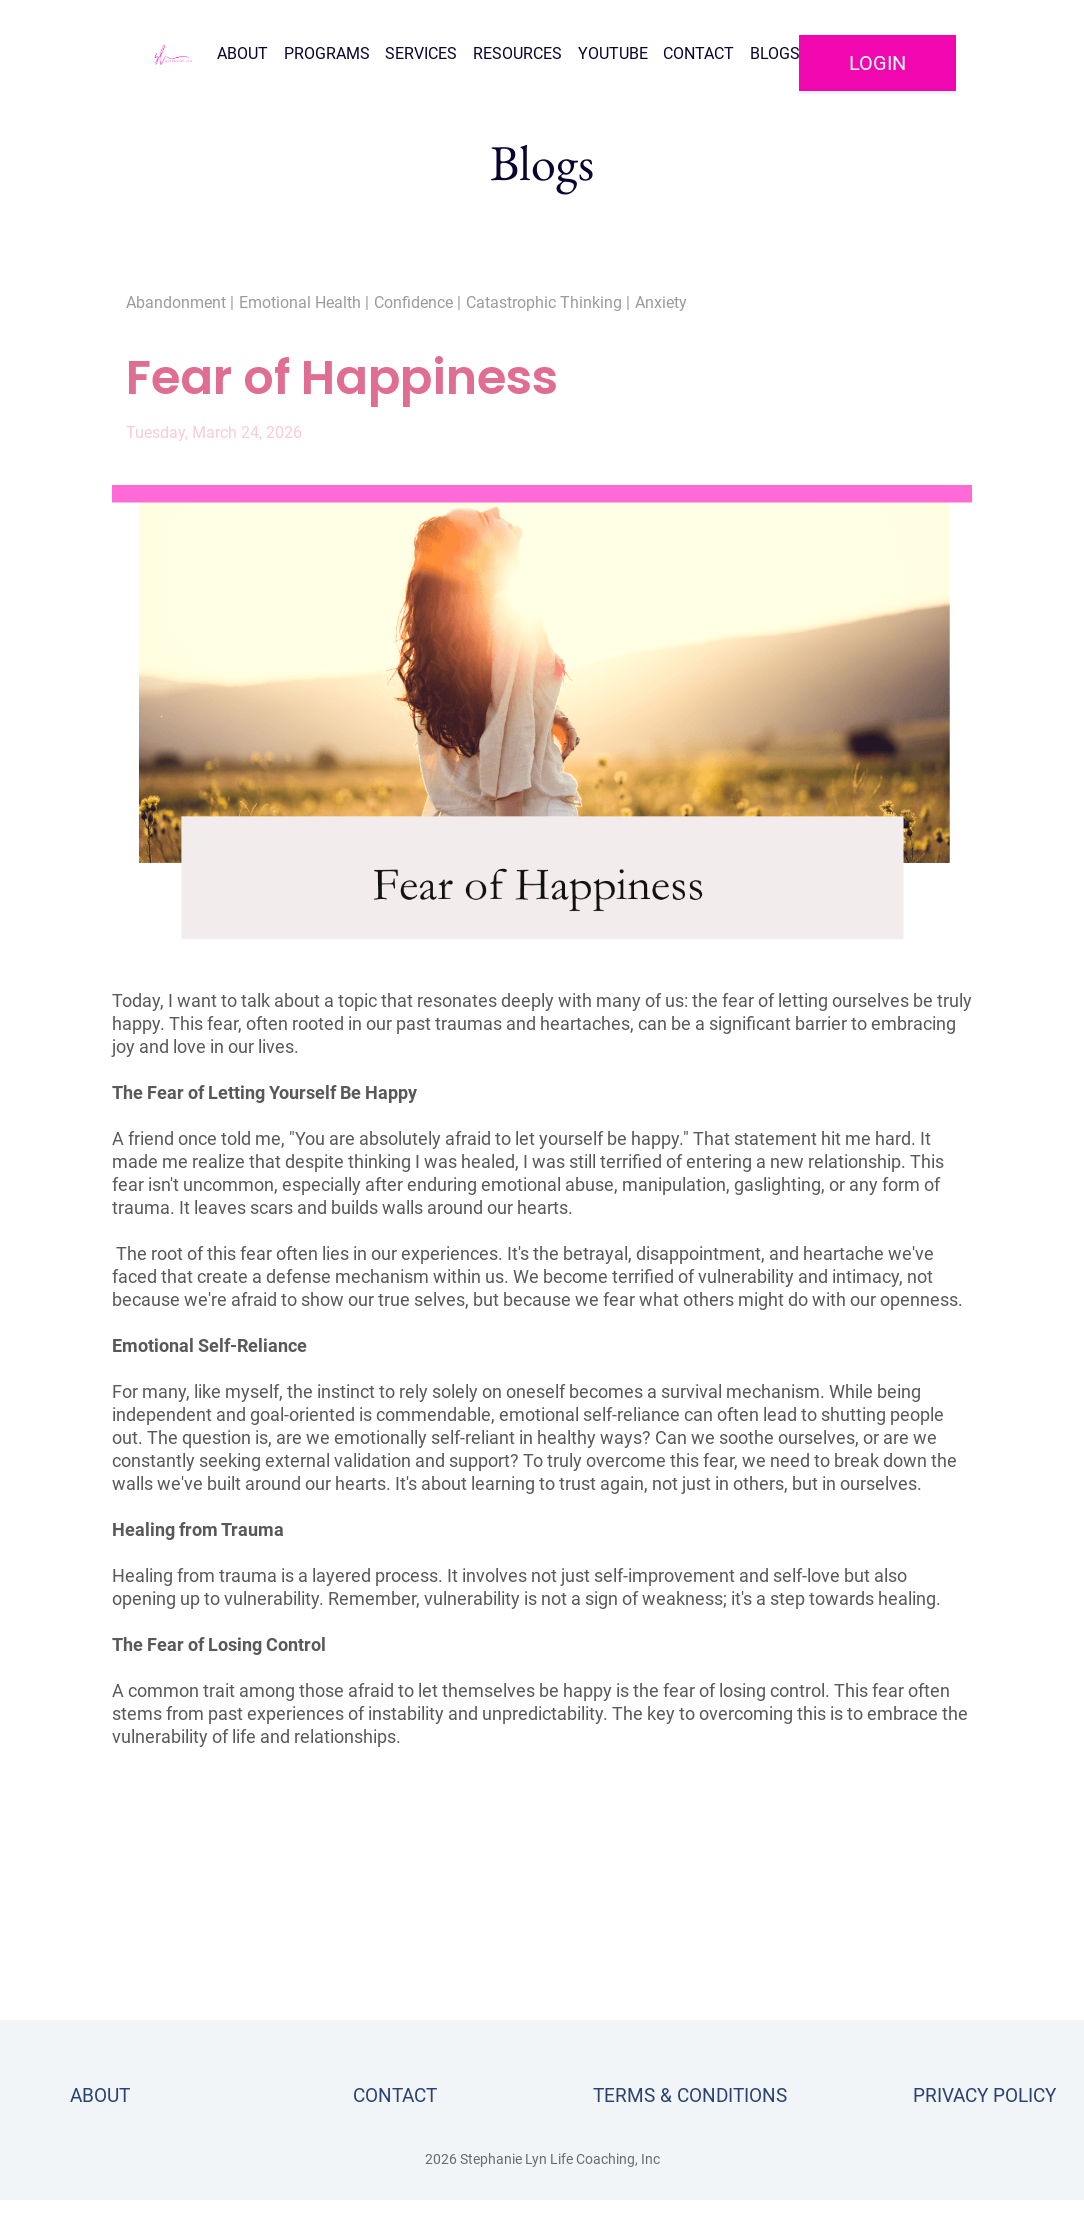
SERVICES (421, 54)
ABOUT (242, 54)
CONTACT (698, 54)
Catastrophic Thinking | (548, 302)
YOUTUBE (613, 54)
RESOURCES (517, 54)
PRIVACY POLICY (984, 2095)
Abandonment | (180, 302)
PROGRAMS (327, 54)
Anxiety (661, 302)
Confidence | (417, 302)
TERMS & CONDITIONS (690, 2095)
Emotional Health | (304, 302)
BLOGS (775, 54)
